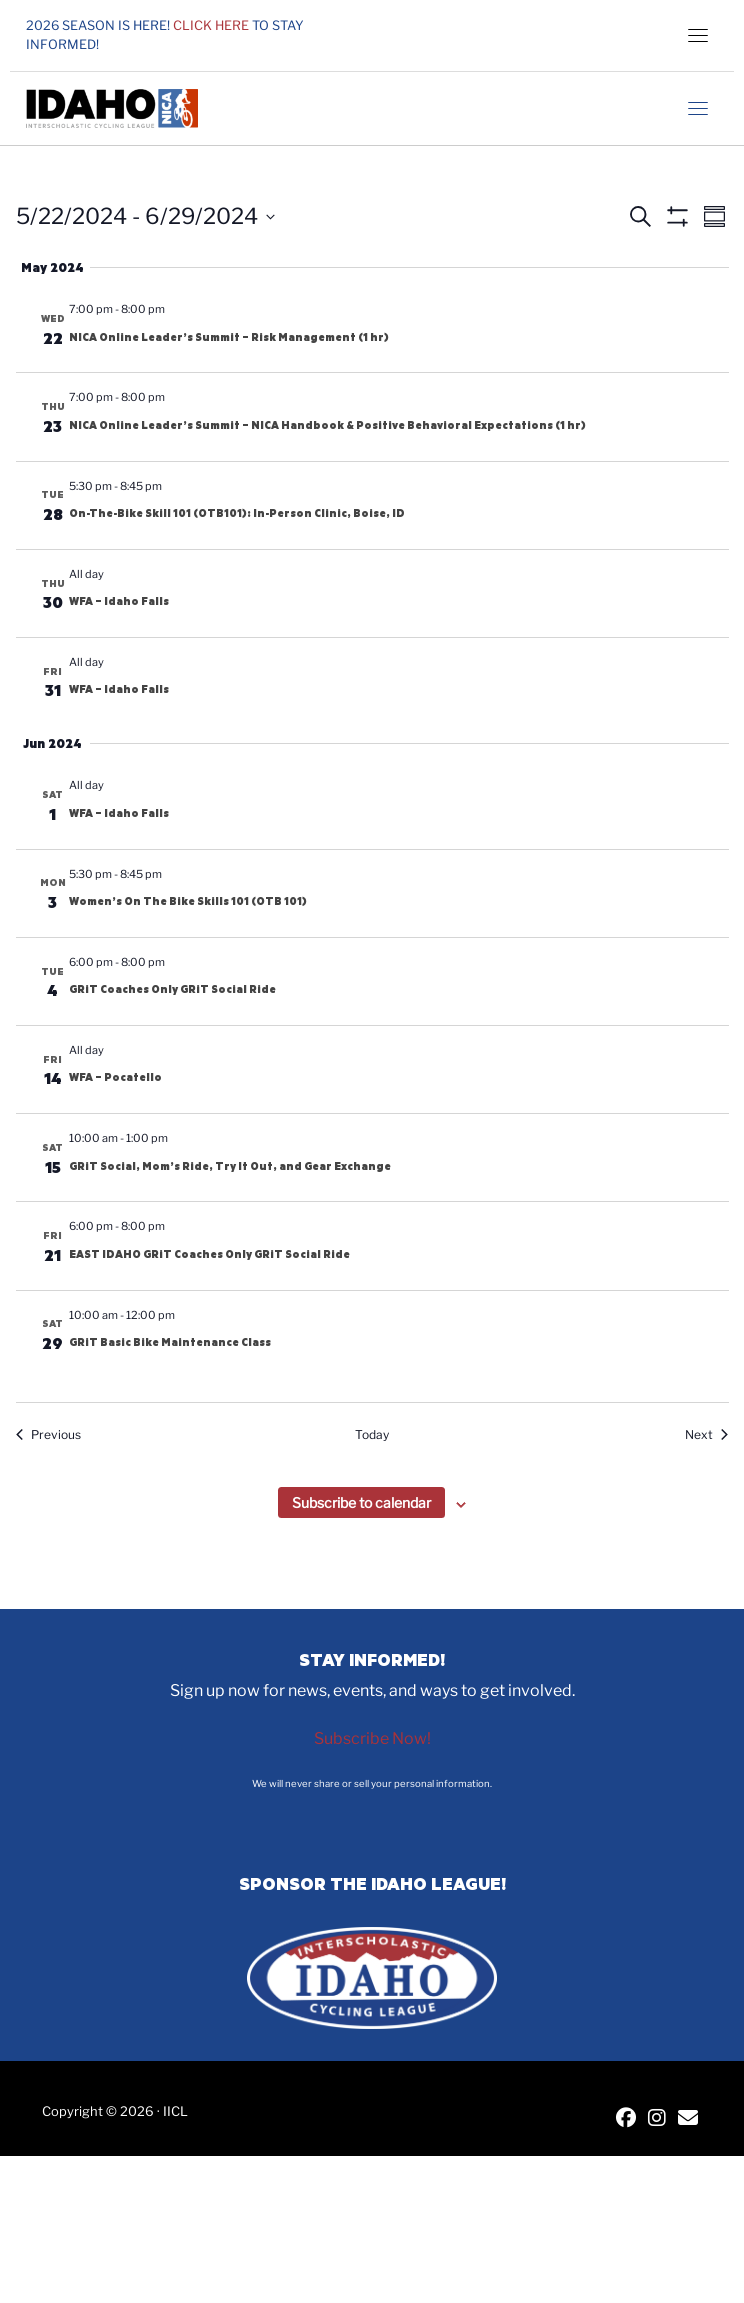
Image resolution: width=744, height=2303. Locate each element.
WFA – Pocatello (115, 1077)
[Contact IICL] (688, 2119)
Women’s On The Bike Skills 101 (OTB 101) (188, 901)
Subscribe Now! (372, 1738)
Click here (211, 25)
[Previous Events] (48, 1435)
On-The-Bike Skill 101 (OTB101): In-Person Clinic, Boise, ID (237, 513)
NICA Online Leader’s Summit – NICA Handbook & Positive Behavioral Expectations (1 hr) (327, 425)
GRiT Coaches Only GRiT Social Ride (172, 989)
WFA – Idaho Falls (119, 601)
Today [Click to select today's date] (372, 1434)
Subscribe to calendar (361, 1502)
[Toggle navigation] (698, 35)
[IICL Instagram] (657, 2119)
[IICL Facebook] (626, 2119)
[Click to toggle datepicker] (145, 216)
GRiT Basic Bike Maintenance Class (170, 1342)
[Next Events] (706, 1435)
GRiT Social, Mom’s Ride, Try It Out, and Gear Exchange (230, 1166)
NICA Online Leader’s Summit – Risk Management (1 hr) (229, 337)
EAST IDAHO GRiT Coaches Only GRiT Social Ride (209, 1254)
